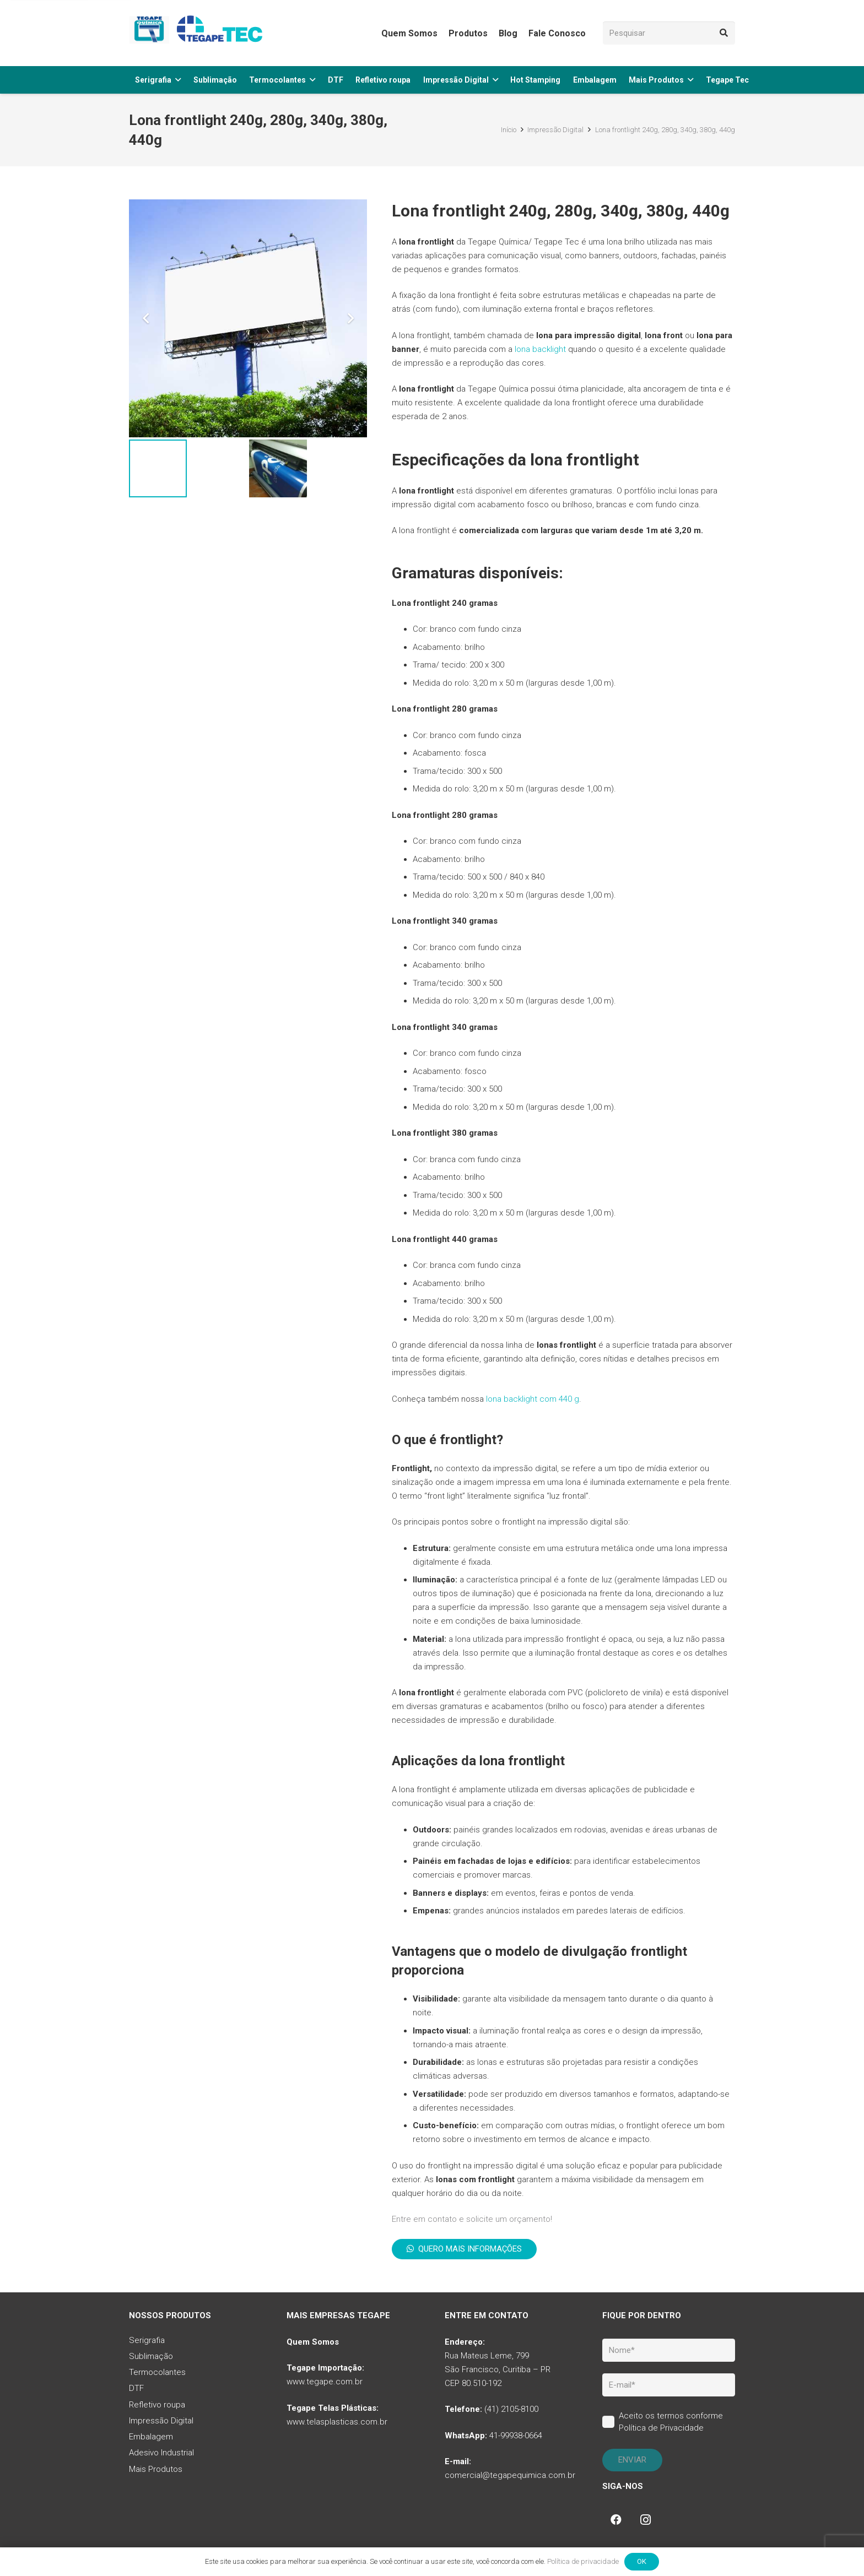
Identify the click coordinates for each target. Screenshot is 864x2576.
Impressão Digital (161, 2421)
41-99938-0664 (515, 2436)
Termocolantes (157, 2372)
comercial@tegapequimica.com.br (510, 2475)
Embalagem (151, 2437)
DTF (136, 2388)
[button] (178, 80)
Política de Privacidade (661, 2428)
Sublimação (151, 2356)
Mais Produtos (155, 2469)
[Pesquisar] (669, 33)
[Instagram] (646, 2520)
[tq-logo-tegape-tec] (198, 33)
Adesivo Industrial (161, 2453)
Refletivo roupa (157, 2405)
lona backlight (540, 349)
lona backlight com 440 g (532, 1399)
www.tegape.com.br (325, 2382)
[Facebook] (616, 2520)
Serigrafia (147, 2340)
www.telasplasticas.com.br (337, 2422)
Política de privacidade (583, 2561)
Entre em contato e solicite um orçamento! (472, 2219)
